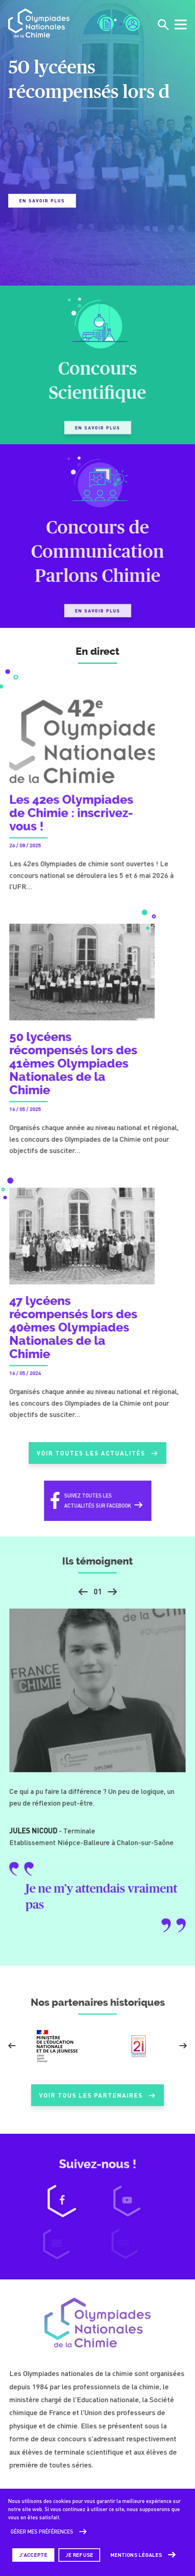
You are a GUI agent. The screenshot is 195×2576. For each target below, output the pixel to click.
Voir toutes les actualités (98, 1460)
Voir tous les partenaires (97, 2102)
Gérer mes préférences (42, 2531)
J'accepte (33, 2555)
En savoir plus (42, 200)
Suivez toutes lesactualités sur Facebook (97, 1507)
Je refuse (79, 2555)
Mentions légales (136, 2555)
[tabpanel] (97, 131)
